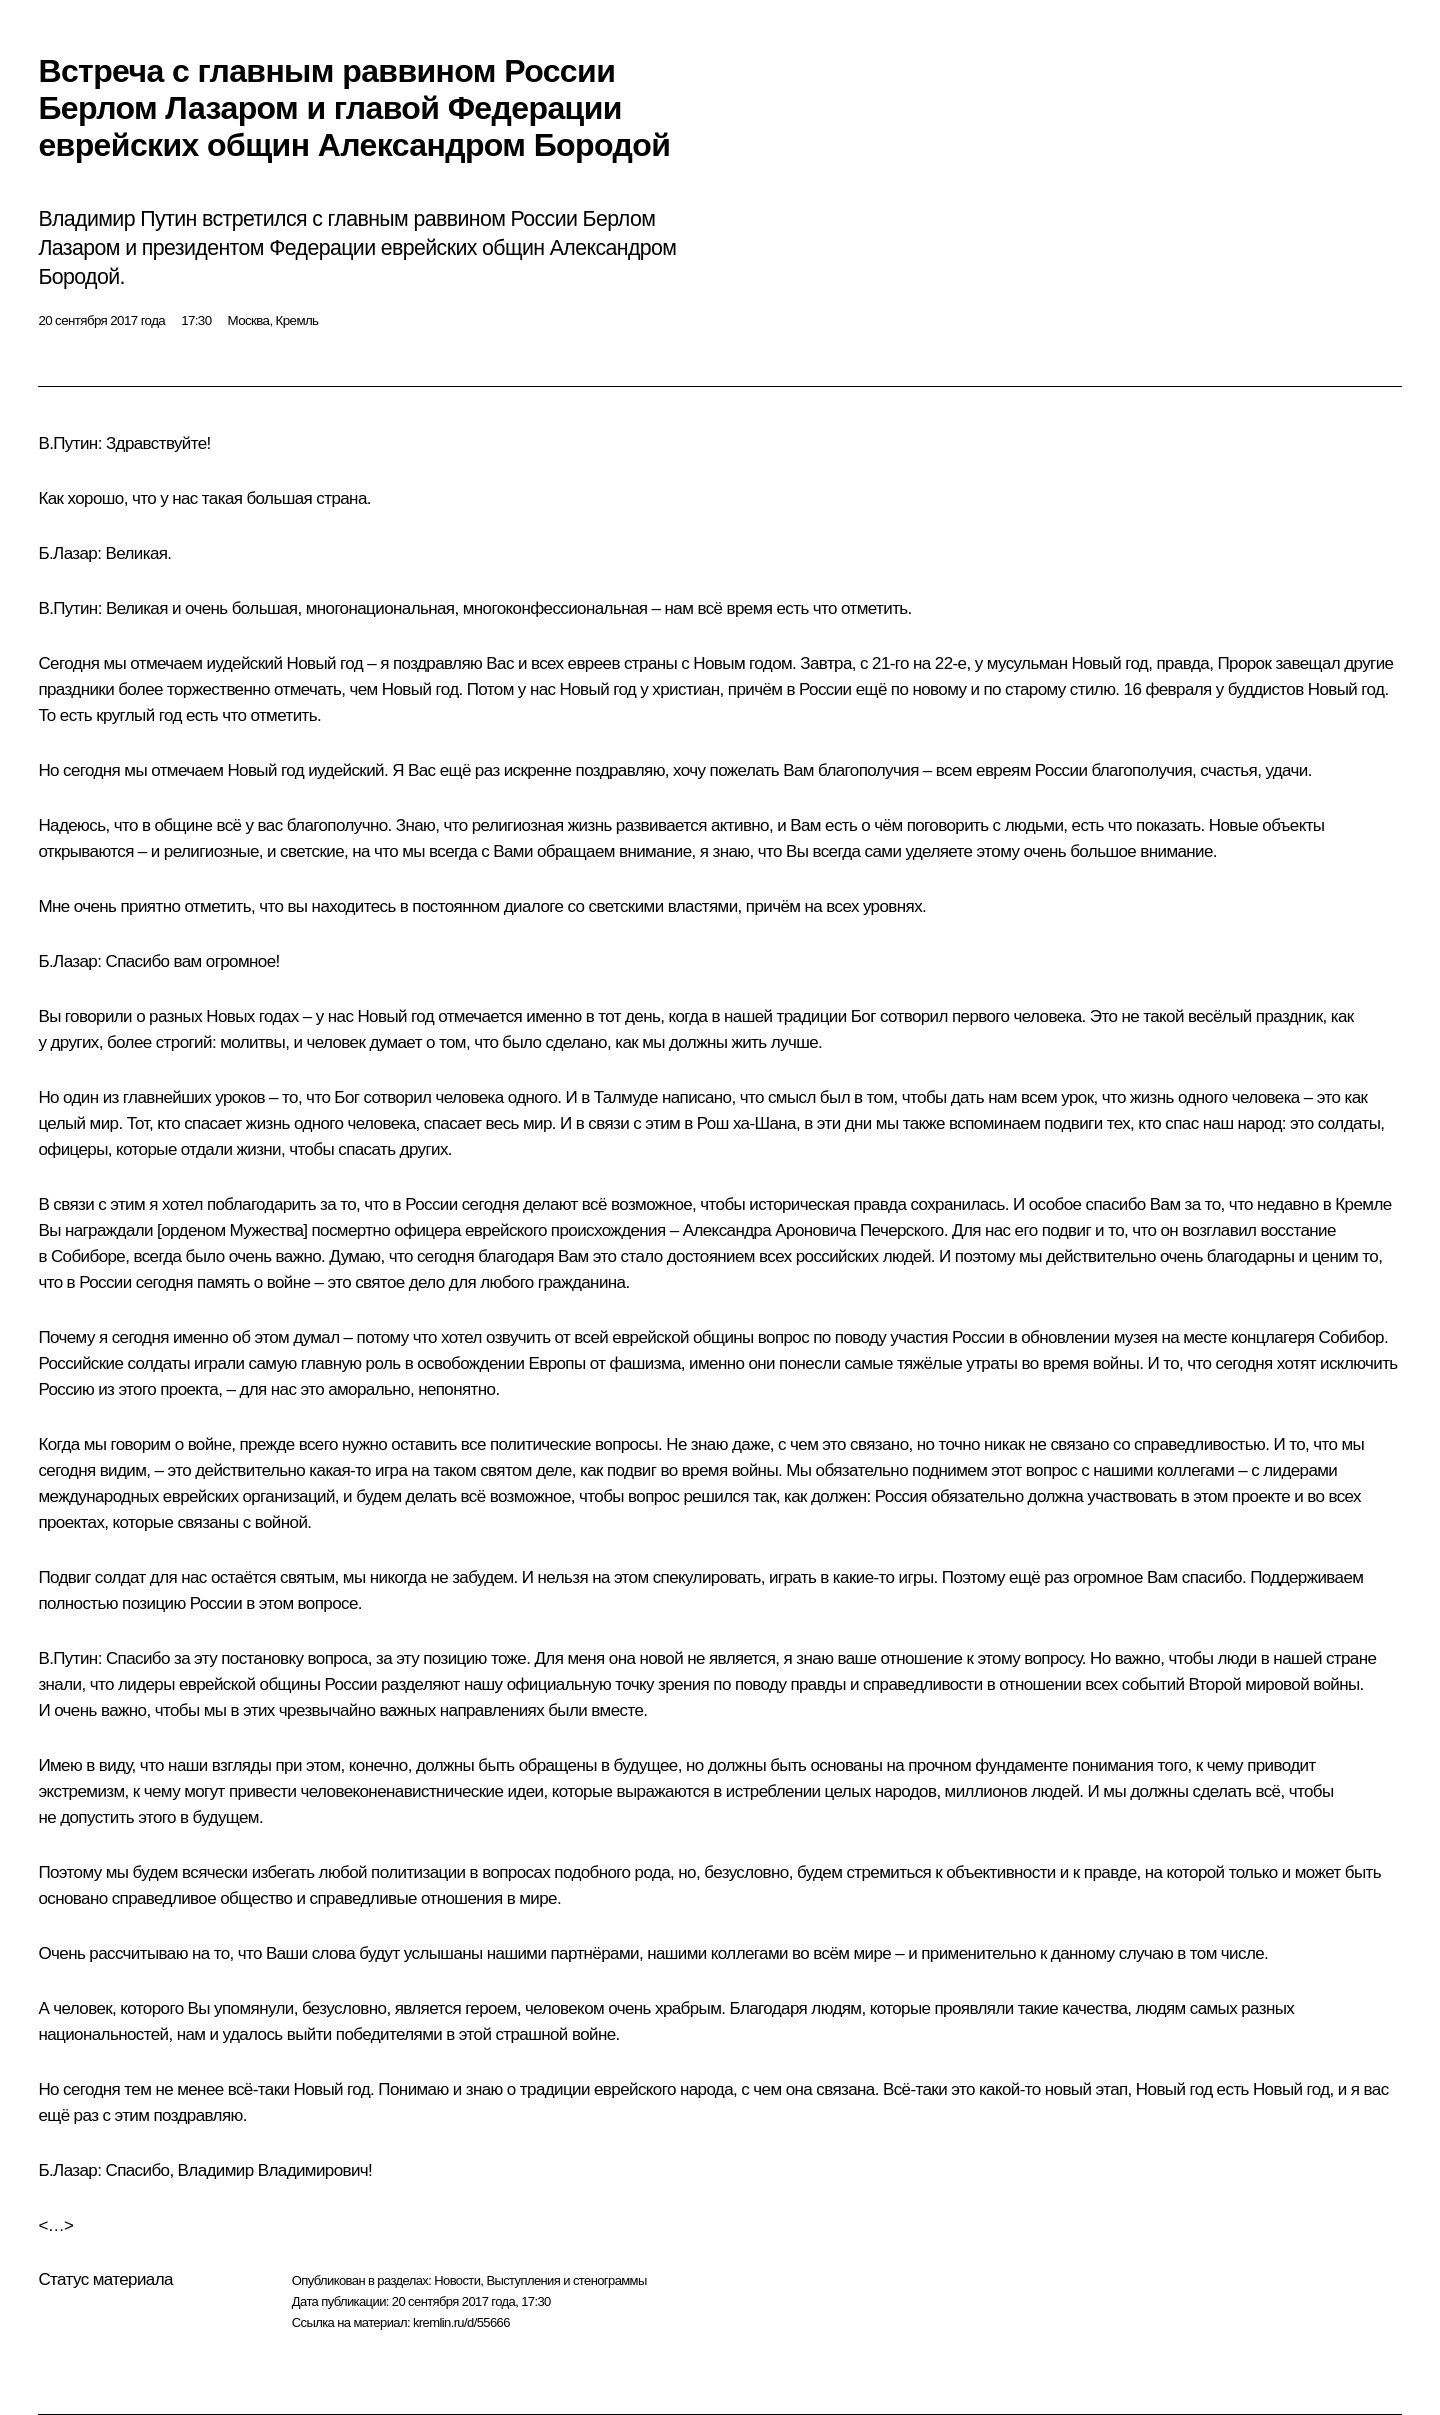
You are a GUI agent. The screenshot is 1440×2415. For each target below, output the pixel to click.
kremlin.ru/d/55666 (461, 2322)
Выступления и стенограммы (566, 2280)
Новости (457, 2280)
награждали (109, 1230)
